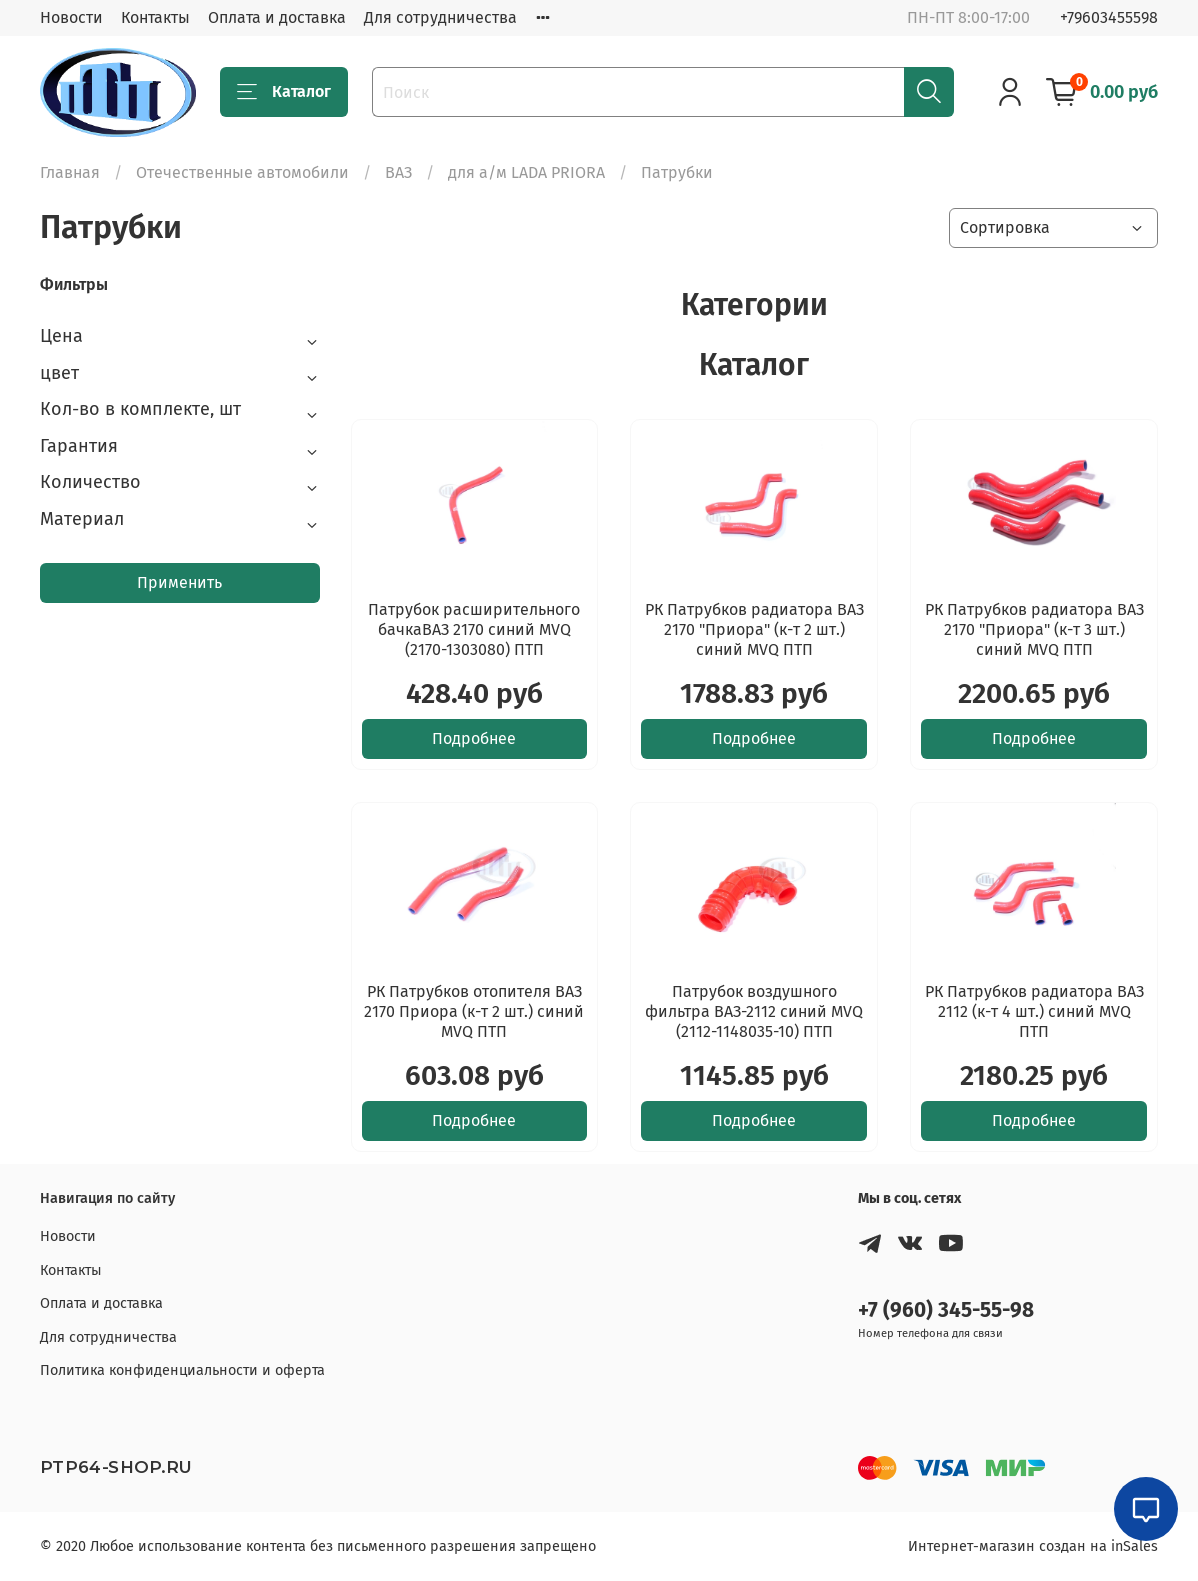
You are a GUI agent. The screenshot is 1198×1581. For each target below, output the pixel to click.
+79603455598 (1109, 17)
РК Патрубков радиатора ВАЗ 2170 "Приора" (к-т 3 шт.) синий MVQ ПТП (1034, 629)
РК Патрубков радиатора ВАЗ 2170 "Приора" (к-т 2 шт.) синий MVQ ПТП (754, 629)
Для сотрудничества (440, 17)
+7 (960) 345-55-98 (946, 1310)
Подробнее (474, 738)
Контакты (155, 17)
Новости (71, 17)
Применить (179, 582)
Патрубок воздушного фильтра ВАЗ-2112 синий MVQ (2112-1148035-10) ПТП (754, 1011)
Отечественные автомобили (242, 172)
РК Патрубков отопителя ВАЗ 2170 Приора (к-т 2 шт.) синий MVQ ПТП (474, 1011)
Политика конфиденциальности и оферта (182, 1370)
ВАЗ (398, 172)
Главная (70, 172)
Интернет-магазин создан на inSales (1033, 1546)
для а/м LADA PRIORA (526, 172)
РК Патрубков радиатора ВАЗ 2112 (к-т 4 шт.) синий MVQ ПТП (1034, 1011)
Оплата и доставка (277, 17)
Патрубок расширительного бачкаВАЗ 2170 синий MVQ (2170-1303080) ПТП (474, 629)
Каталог (284, 92)
